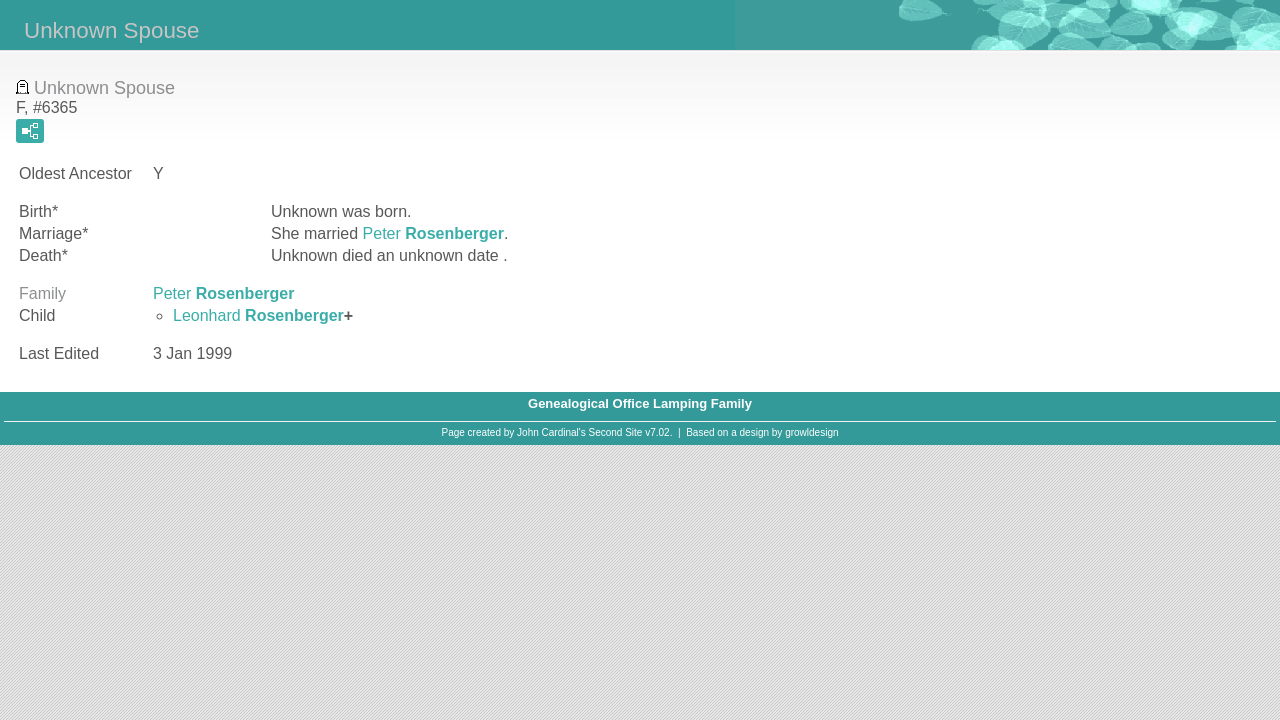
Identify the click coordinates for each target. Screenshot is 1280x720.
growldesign (811, 432)
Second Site (616, 432)
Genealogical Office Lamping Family (640, 403)
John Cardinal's (551, 432)
